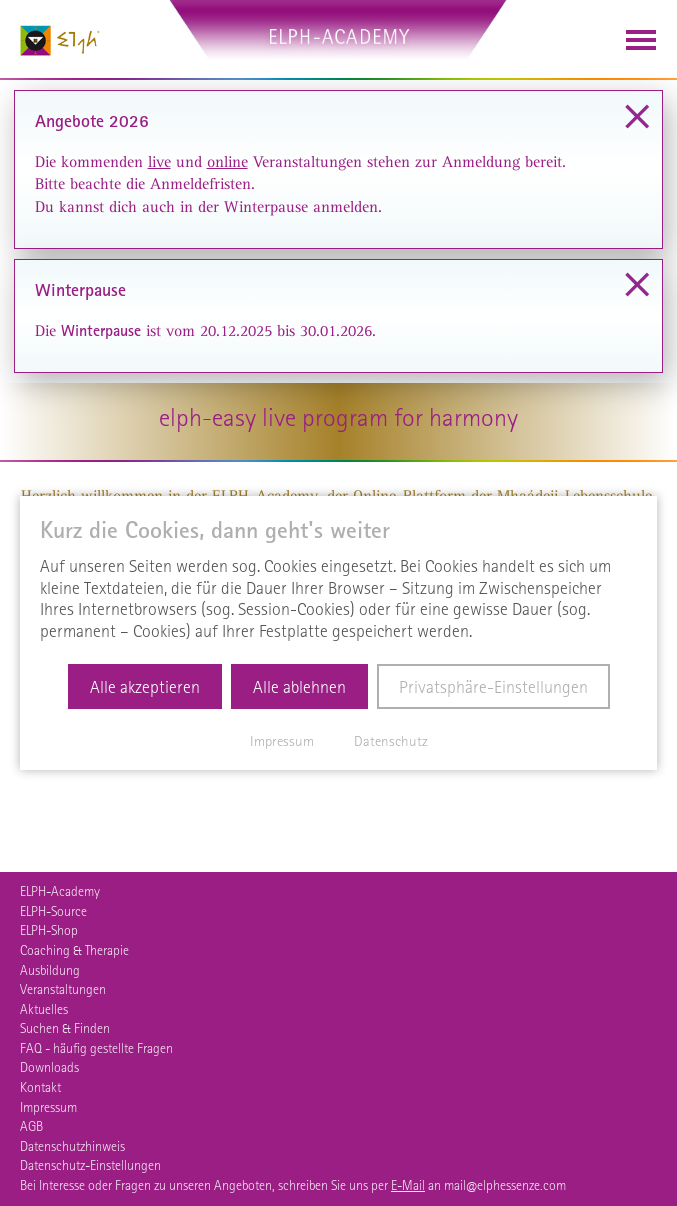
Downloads (49, 1067)
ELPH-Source (53, 911)
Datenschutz (391, 741)
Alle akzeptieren (145, 686)
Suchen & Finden (65, 1028)
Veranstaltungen (63, 989)
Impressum (48, 1107)
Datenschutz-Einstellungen (90, 1165)
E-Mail (408, 1185)
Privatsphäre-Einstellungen (493, 686)
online (227, 162)
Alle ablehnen (299, 686)
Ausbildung (50, 970)
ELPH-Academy (60, 891)
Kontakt (40, 1087)
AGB (31, 1126)
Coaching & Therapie (74, 950)
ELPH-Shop (49, 930)
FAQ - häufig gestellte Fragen (96, 1048)
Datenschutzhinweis (72, 1146)
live (159, 162)
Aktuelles (44, 1009)
